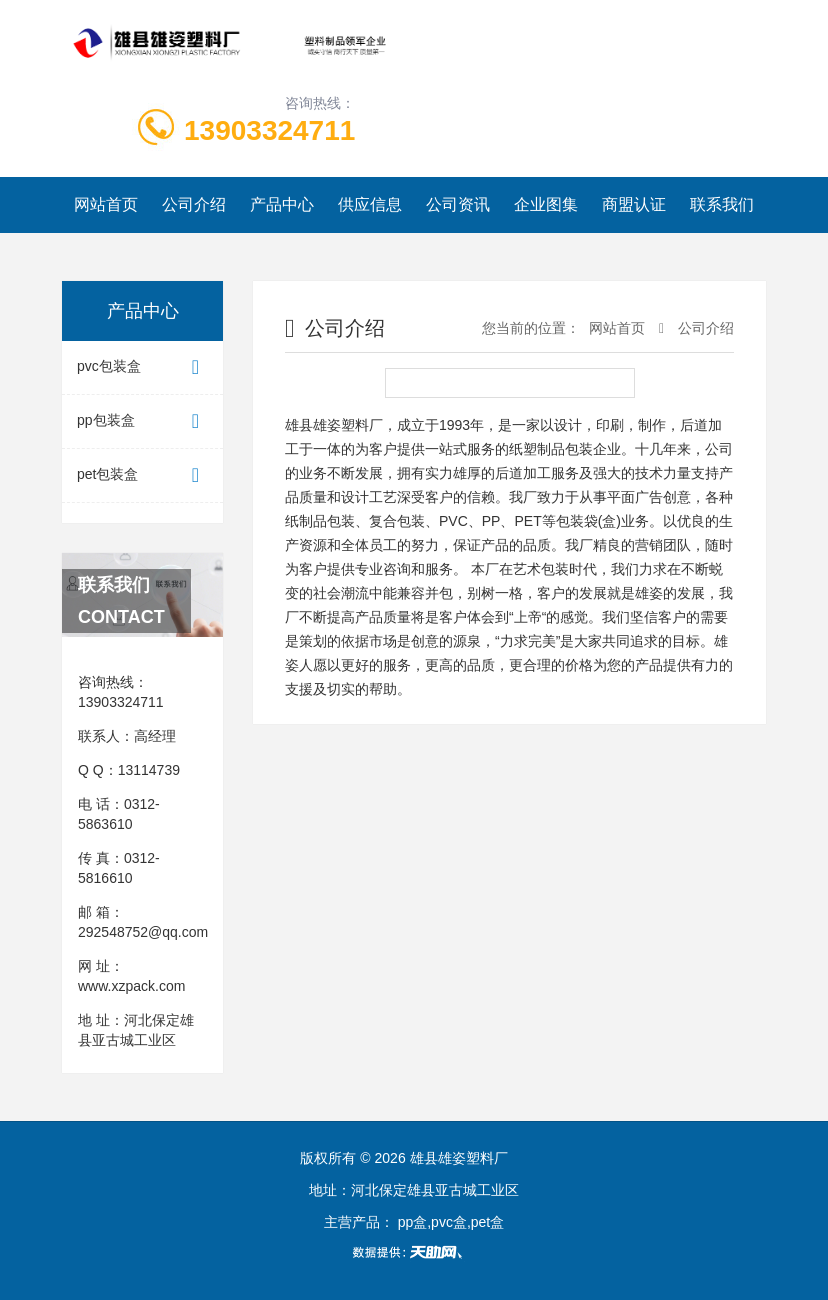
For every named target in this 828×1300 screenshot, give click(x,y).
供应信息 (370, 204)
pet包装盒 (142, 475)
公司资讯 (458, 204)
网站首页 (106, 204)
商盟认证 (634, 204)
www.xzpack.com (131, 986)
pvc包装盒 (142, 367)
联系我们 (722, 204)
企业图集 (546, 204)
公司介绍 (194, 204)
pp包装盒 (142, 421)
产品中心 (282, 204)
